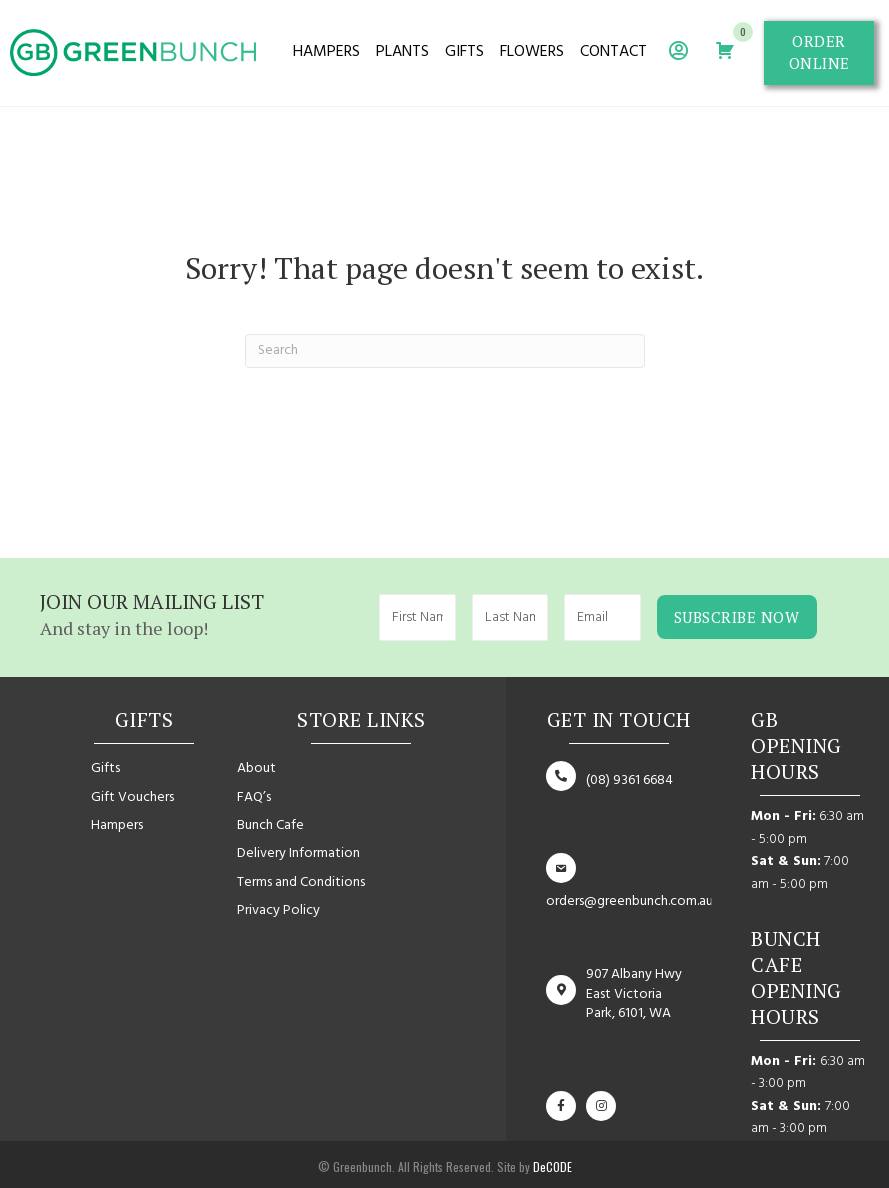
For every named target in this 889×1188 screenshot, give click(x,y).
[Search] (445, 351)
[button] (819, 53)
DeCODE (551, 1164)
